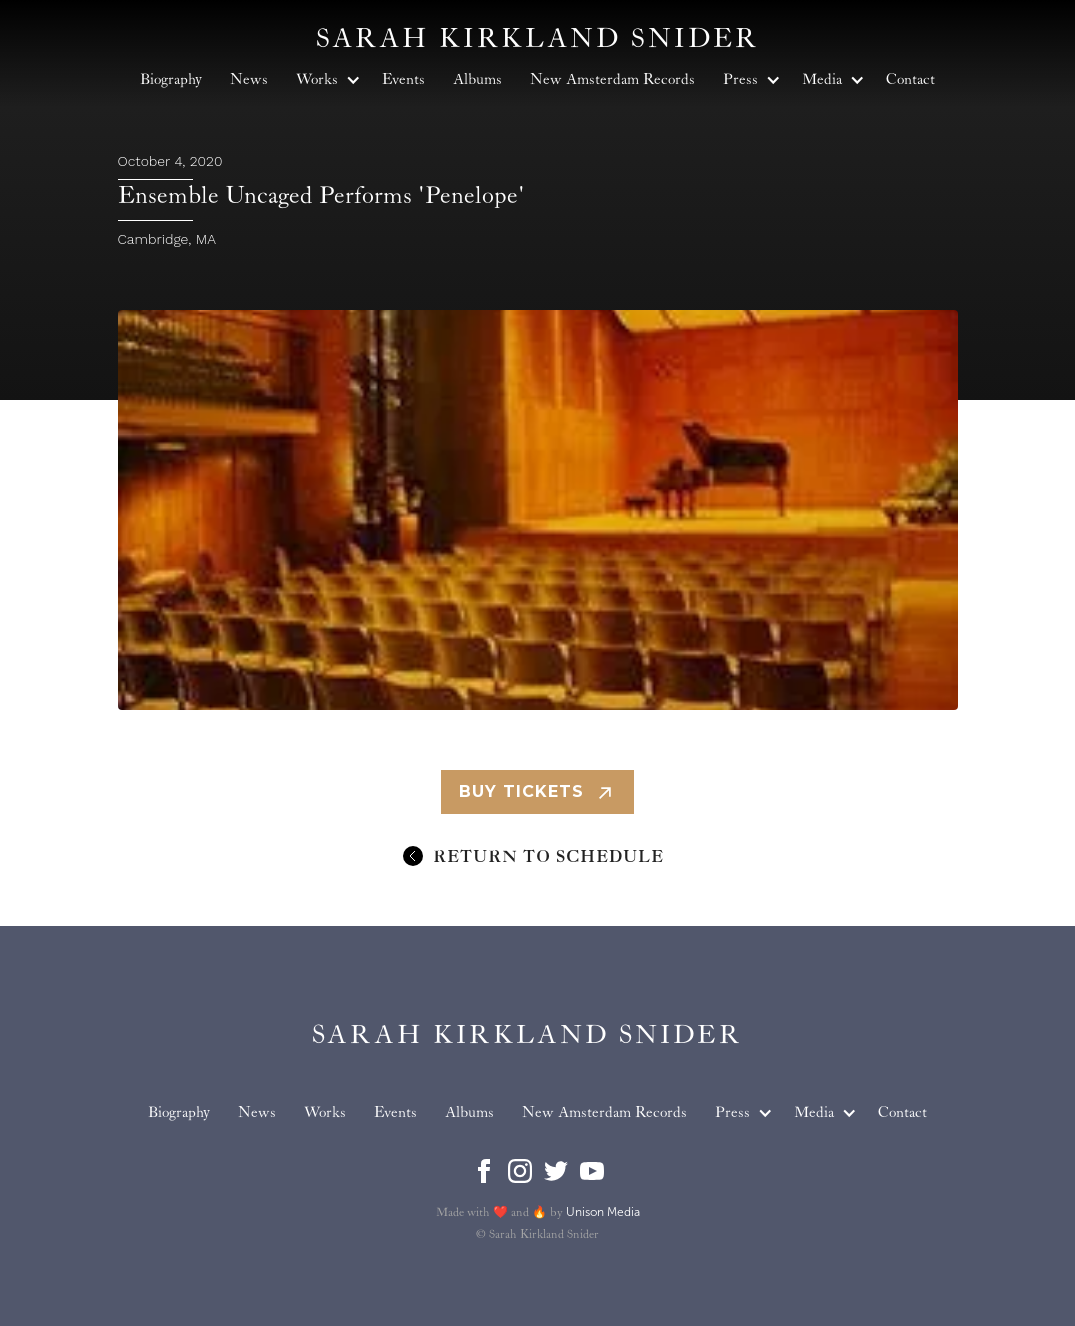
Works (325, 1112)
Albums (469, 1112)
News (257, 1112)
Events (395, 1112)
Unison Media (603, 1212)
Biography (179, 1112)
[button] (740, 1113)
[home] (527, 1035)
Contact (902, 1112)
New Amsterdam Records (604, 1112)
